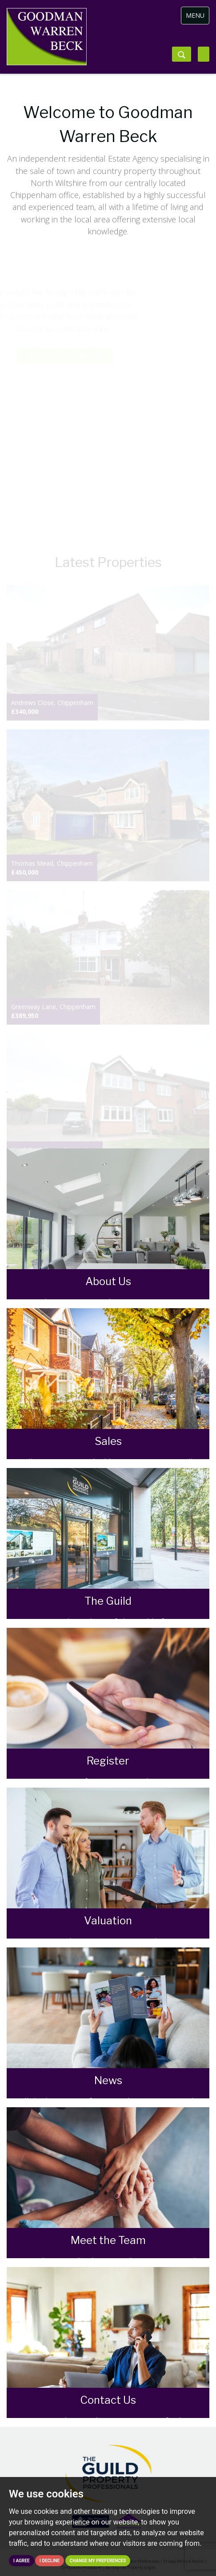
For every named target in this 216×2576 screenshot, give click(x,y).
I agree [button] (21, 2560)
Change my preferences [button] (98, 2560)
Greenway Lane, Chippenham (53, 1011)
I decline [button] (50, 2560)
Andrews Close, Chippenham (52, 707)
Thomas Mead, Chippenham (52, 867)
